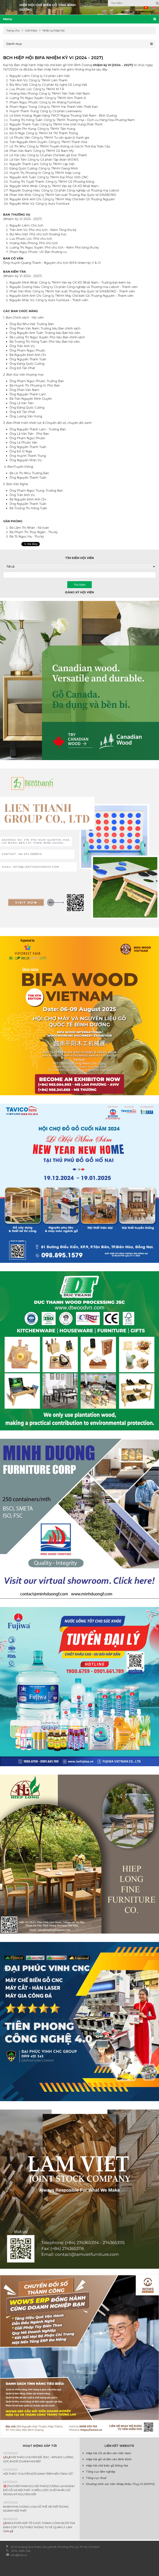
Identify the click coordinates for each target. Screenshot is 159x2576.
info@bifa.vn (19, 2555)
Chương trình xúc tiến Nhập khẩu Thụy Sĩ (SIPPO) (120, 2484)
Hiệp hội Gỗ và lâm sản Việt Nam (108, 2453)
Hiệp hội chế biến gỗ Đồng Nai (107, 2465)
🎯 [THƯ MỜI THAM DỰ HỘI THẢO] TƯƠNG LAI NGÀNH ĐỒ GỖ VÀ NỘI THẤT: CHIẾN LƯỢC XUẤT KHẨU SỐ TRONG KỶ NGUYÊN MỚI (39, 2490)
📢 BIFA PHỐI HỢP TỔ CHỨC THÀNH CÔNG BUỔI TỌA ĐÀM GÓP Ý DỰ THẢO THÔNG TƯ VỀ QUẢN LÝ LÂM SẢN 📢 (39, 2527)
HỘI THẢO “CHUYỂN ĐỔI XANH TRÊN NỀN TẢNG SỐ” (38, 2473)
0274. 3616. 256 (20, 2551)
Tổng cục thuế (96, 2478)
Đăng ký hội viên (79, 592)
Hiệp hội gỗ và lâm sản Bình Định (109, 2459)
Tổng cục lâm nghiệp (100, 2471)
